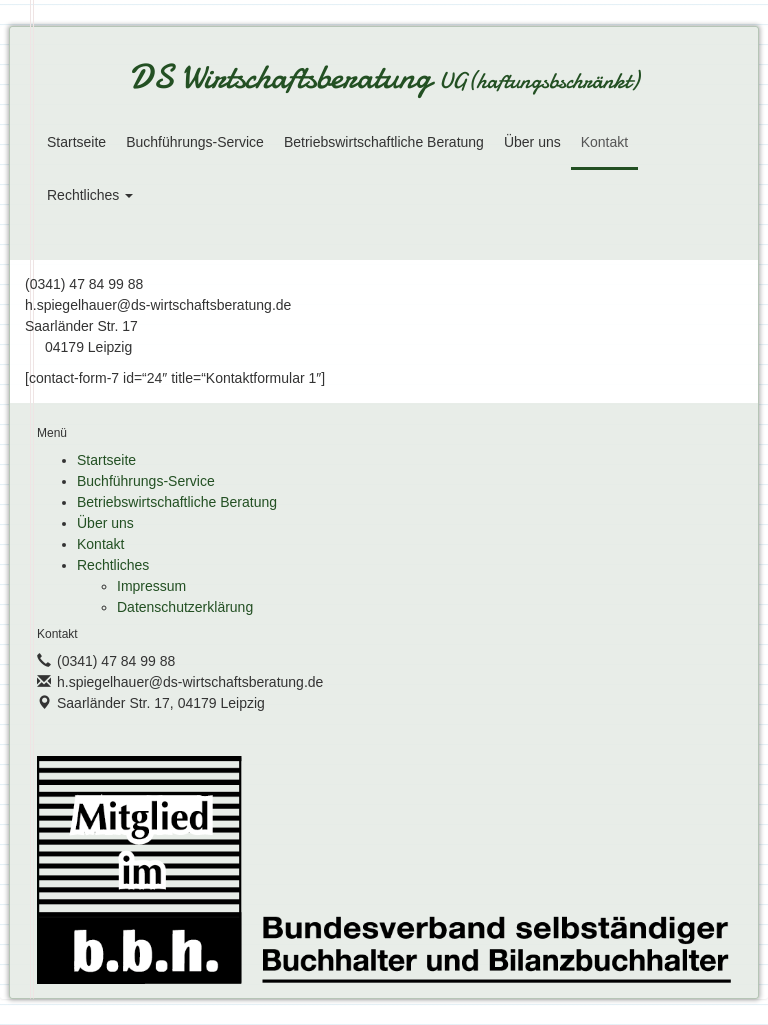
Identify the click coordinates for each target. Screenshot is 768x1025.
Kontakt (604, 142)
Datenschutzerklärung (185, 607)
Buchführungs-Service (195, 142)
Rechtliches (90, 195)
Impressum (151, 586)
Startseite (76, 142)
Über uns (532, 142)
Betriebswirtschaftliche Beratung (384, 142)
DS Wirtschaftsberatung (384, 79)
